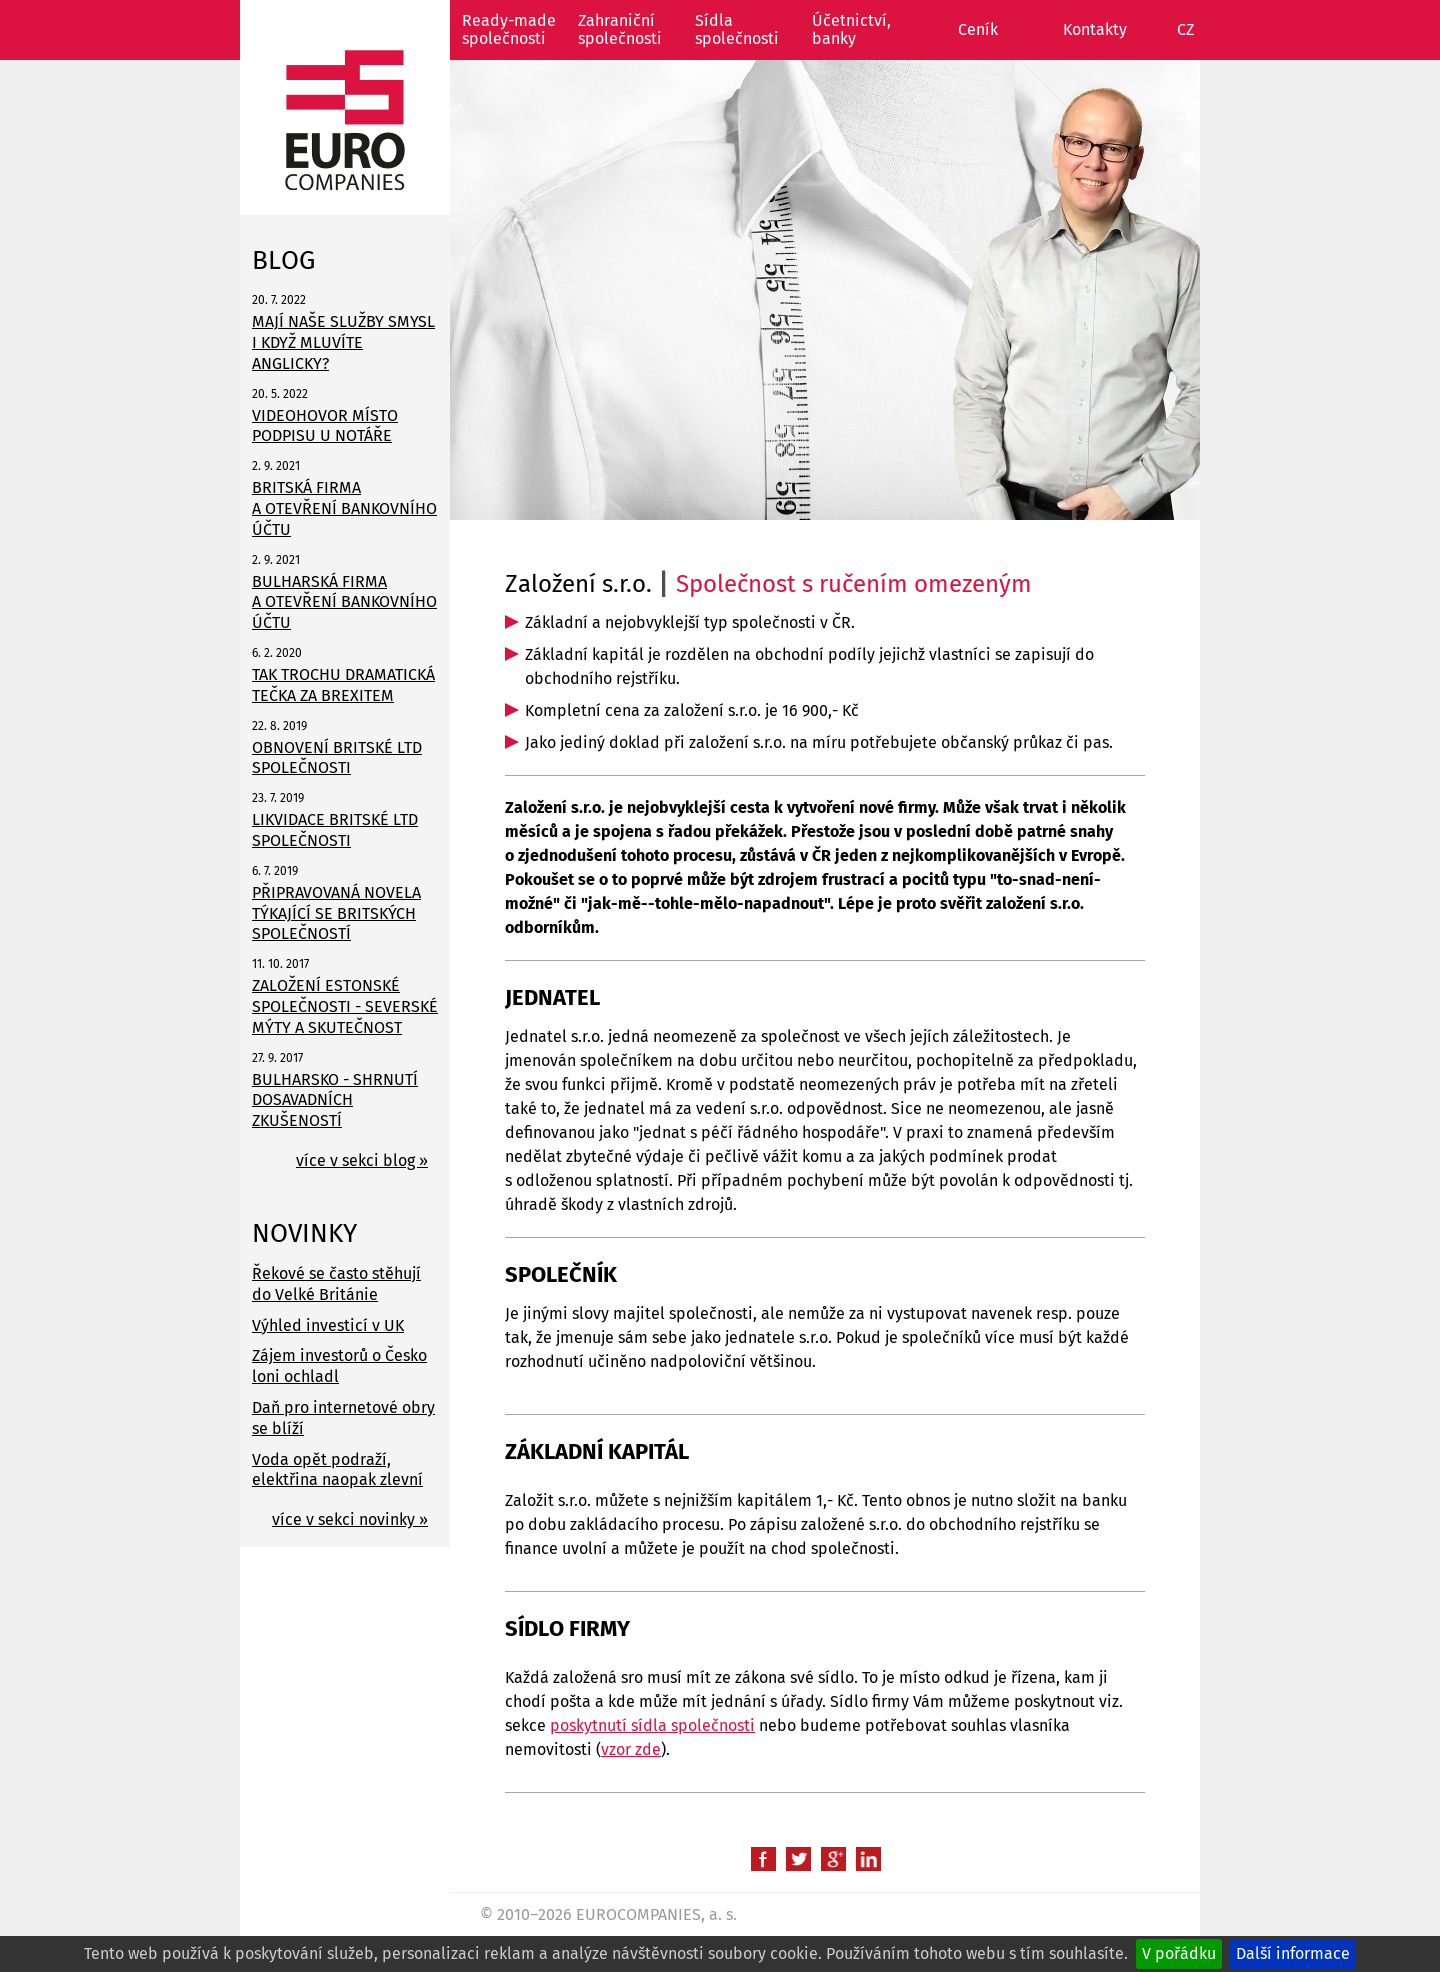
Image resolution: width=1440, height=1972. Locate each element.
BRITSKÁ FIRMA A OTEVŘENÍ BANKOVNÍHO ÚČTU (344, 508)
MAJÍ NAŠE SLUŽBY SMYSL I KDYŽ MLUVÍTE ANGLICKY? (343, 342)
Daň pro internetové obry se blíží (343, 1418)
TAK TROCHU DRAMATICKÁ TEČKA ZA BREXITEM (343, 685)
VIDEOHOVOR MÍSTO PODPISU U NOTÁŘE (325, 426)
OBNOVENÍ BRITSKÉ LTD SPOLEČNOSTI (337, 758)
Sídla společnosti (737, 29)
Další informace (1293, 1953)
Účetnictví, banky (851, 29)
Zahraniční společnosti (620, 29)
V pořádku (1179, 1953)
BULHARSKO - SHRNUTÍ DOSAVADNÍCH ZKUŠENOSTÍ (335, 1100)
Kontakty (1095, 29)
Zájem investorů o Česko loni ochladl (339, 1366)
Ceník (978, 29)
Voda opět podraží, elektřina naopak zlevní (337, 1470)
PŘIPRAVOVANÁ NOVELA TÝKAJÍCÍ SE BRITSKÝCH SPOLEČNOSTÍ (336, 913)
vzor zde (631, 1749)
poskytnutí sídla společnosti (652, 1725)
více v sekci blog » (362, 1160)
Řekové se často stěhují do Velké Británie (336, 1284)
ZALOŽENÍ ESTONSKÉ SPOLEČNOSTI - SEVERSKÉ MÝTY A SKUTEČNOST (345, 1006)
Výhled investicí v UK (328, 1325)
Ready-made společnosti (509, 29)
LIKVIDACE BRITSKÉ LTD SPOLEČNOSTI (335, 830)
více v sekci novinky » (350, 1519)
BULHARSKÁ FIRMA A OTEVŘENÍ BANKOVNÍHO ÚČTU (344, 602)
